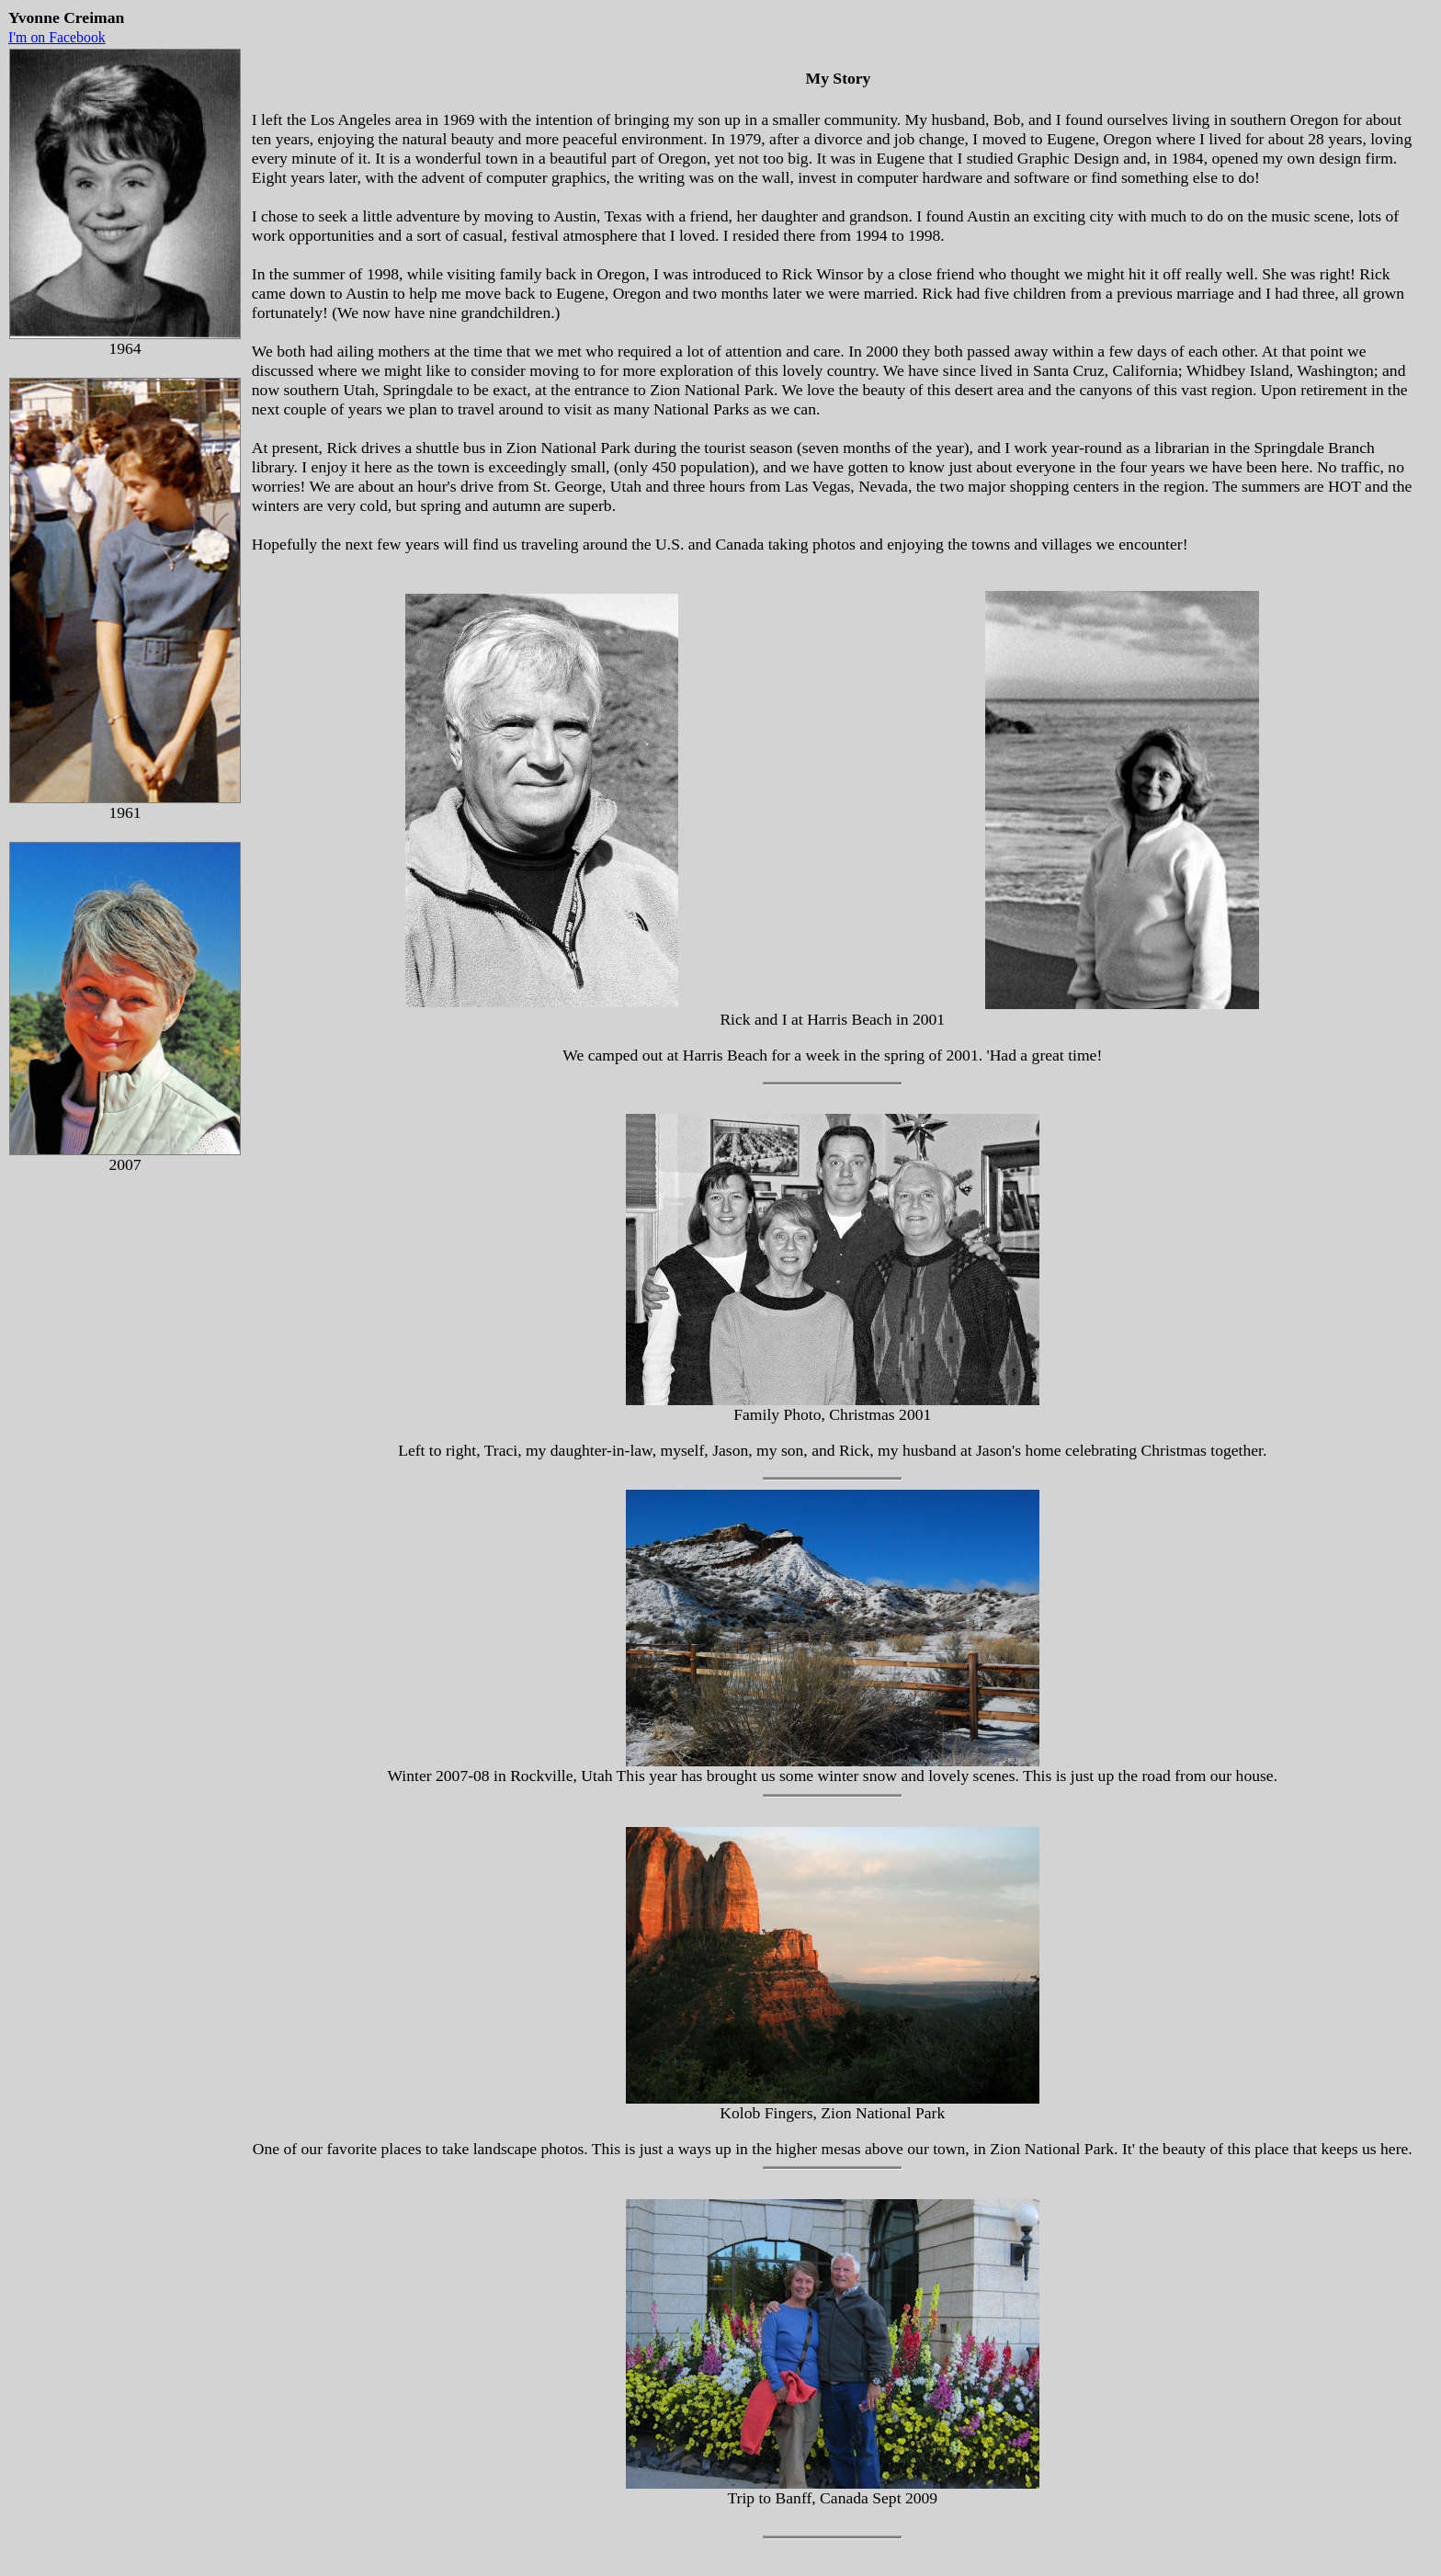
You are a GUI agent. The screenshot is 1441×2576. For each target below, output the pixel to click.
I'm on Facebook (57, 37)
